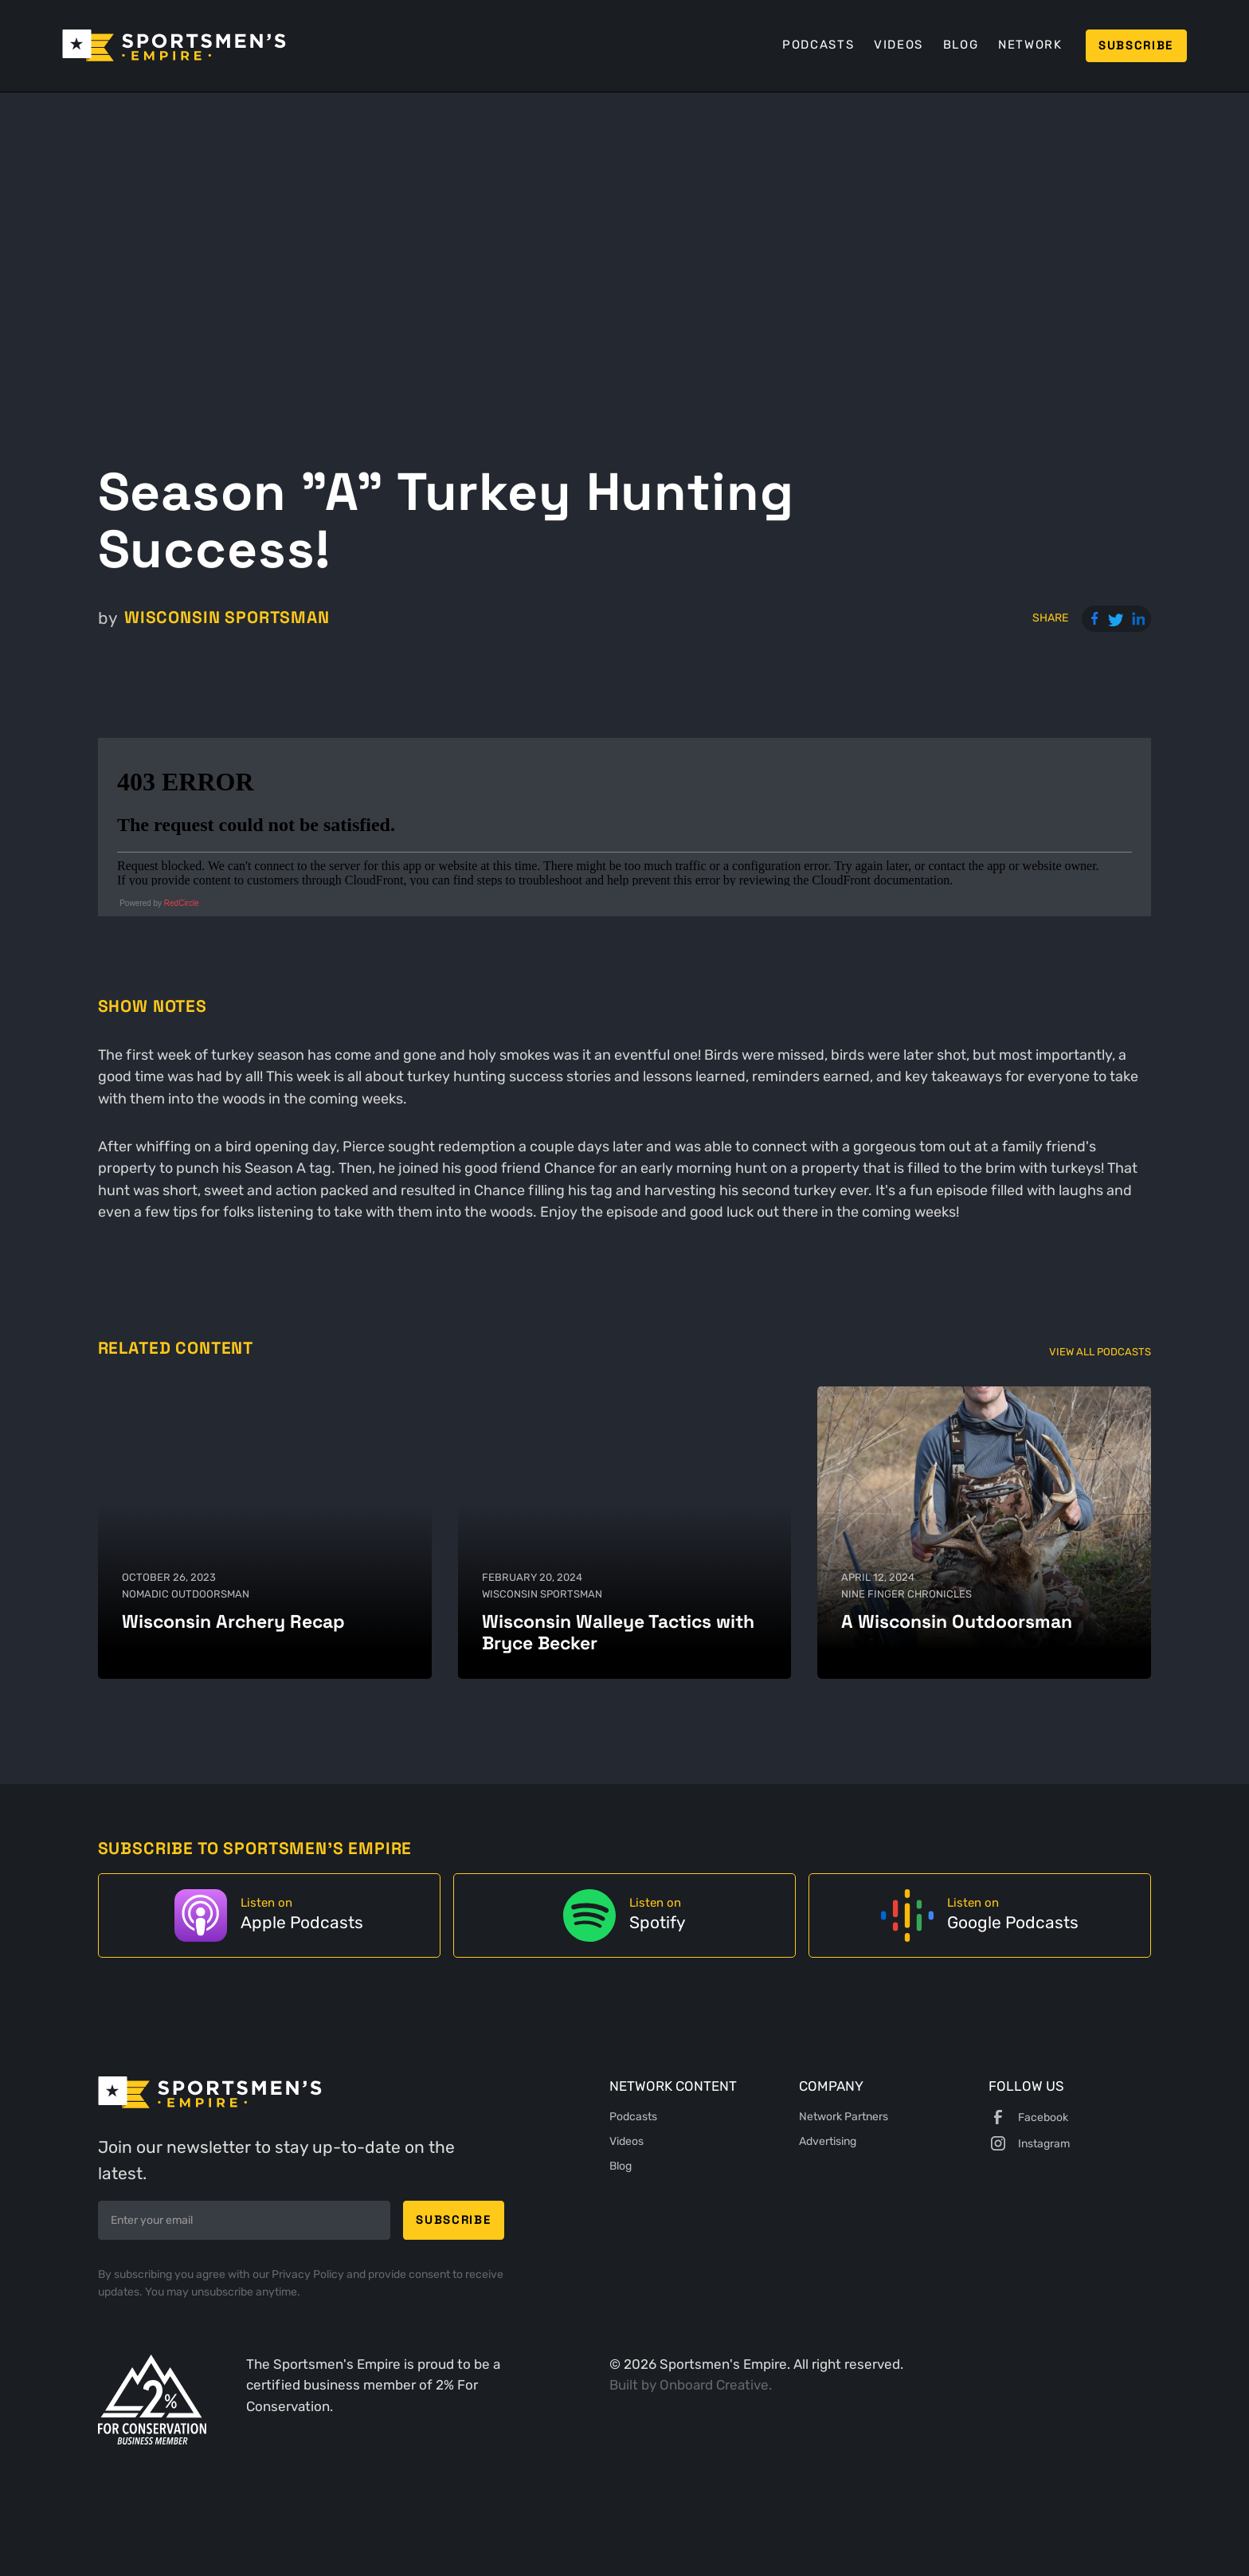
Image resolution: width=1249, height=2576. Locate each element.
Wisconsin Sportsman (227, 617)
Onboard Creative (714, 2385)
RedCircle (181, 903)
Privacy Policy (309, 2274)
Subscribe (1135, 45)
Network (1030, 44)
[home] (174, 45)
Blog (961, 44)
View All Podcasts (1100, 1352)
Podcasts (818, 44)
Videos (898, 44)
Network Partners (843, 2116)
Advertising (827, 2141)
